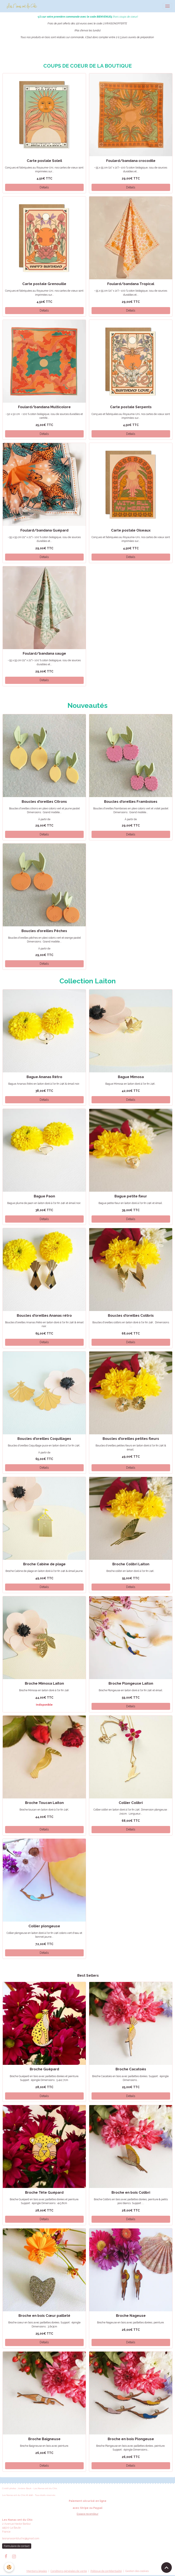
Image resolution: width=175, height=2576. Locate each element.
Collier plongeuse (44, 1926)
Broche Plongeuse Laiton (131, 1683)
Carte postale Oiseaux (131, 530)
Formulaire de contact (17, 2546)
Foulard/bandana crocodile (130, 161)
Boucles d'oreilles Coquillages (44, 1438)
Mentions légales (37, 2571)
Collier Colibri (131, 1803)
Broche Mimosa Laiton (44, 1683)
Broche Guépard (44, 2069)
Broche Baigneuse (44, 2439)
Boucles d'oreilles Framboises (130, 801)
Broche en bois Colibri (130, 2192)
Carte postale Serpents (131, 407)
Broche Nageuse (131, 2315)
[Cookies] (9, 2567)
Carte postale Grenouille (44, 284)
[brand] (22, 6)
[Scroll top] (166, 2567)
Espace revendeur (87, 2513)
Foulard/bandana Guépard (44, 530)
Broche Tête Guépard (44, 2192)
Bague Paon (44, 1196)
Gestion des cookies (137, 2571)
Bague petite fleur (130, 1196)
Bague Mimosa (131, 1077)
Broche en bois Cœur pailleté (44, 2315)
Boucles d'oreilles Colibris (131, 1315)
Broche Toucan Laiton (44, 1803)
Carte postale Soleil (44, 161)
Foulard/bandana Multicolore (44, 407)
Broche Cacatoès (131, 2069)
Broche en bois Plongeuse (131, 2439)
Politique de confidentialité (106, 2571)
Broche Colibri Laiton (130, 1564)
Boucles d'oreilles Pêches (44, 931)
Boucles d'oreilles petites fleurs (131, 1438)
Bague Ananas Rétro (44, 1077)
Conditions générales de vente (69, 2571)
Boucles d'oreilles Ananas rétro (44, 1315)
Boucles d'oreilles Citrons (44, 801)
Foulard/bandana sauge (44, 653)
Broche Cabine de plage (44, 1564)
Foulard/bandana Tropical (130, 284)
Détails (44, 187)
